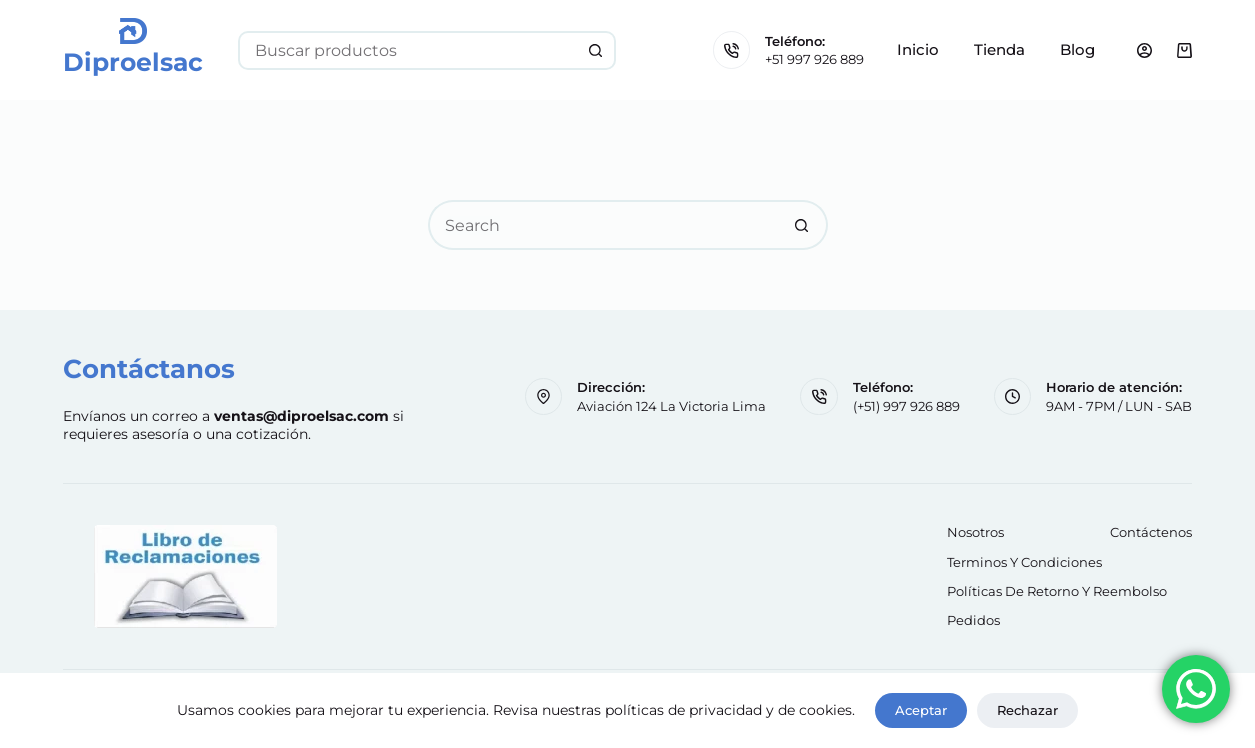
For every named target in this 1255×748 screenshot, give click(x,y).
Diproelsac (133, 62)
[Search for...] (407, 50)
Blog (1077, 49)
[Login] (1144, 50)
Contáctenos (1151, 532)
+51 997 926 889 (814, 59)
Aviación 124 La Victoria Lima (671, 406)
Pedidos (973, 620)
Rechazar (1027, 710)
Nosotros (975, 532)
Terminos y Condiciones (1024, 562)
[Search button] (596, 50)
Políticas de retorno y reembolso (1057, 591)
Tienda (999, 49)
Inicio (918, 49)
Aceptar (921, 710)
